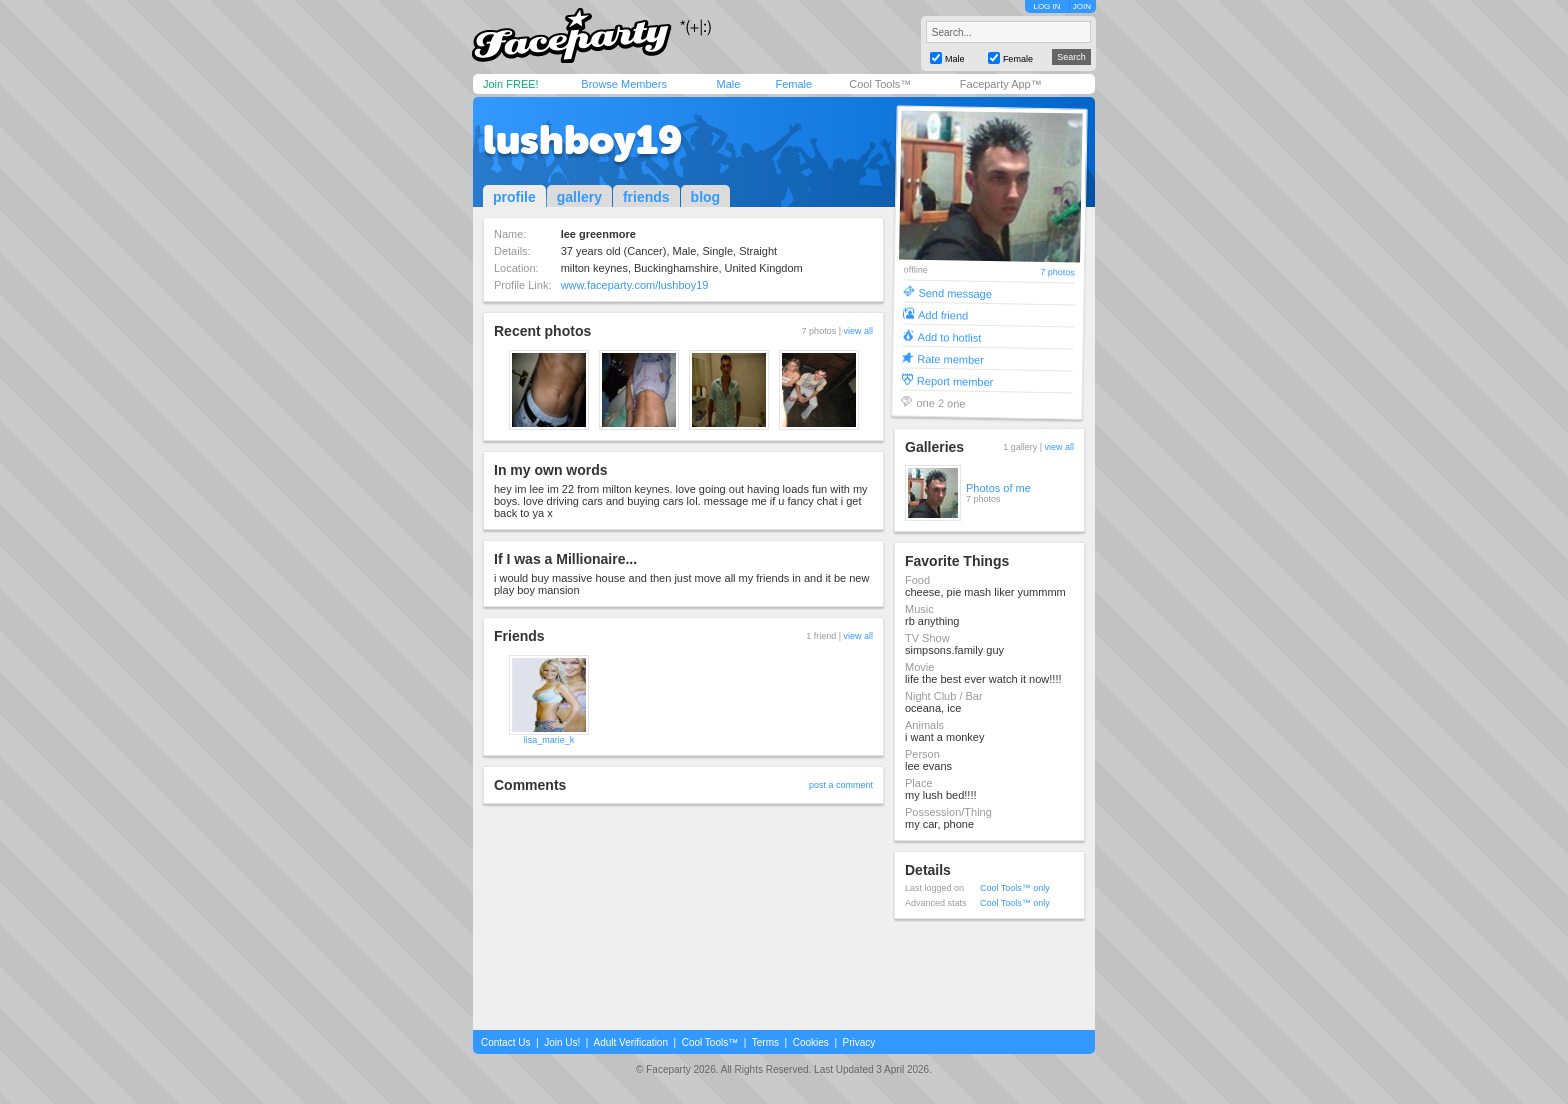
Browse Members (624, 84)
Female (793, 84)
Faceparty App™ (1001, 84)
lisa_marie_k (549, 740)
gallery (579, 197)
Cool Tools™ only (1015, 888)
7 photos (1057, 272)
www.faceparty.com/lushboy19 (635, 285)
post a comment (841, 785)
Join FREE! (511, 84)
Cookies (811, 1042)
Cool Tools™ (880, 84)
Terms (765, 1042)
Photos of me (998, 488)
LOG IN (1046, 6)
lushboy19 (582, 140)
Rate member (950, 358)
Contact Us (505, 1042)
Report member (955, 380)
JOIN (1082, 6)
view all (858, 331)
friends (646, 197)
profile (514, 197)
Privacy (859, 1042)
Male (728, 84)
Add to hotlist (950, 336)
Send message (955, 292)
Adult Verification (630, 1042)
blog (706, 197)
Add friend (943, 314)
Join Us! (562, 1042)
